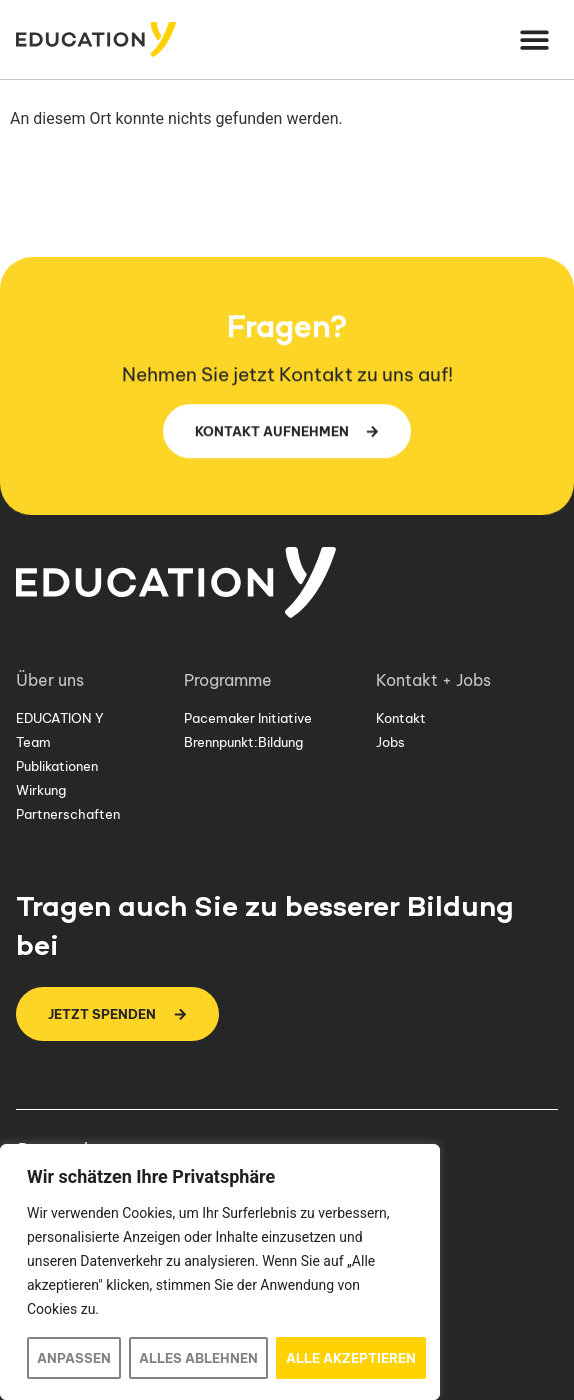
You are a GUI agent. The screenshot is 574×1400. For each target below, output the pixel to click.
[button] (535, 39)
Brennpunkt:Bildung (243, 742)
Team (33, 742)
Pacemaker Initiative (248, 718)
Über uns (55, 680)
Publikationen (57, 766)
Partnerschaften (68, 814)
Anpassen (74, 1358)
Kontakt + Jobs (438, 680)
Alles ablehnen (198, 1358)
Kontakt (401, 718)
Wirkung (41, 790)
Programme (233, 680)
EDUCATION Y (60, 718)
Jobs (390, 742)
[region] (220, 1272)
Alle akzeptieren (351, 1358)
